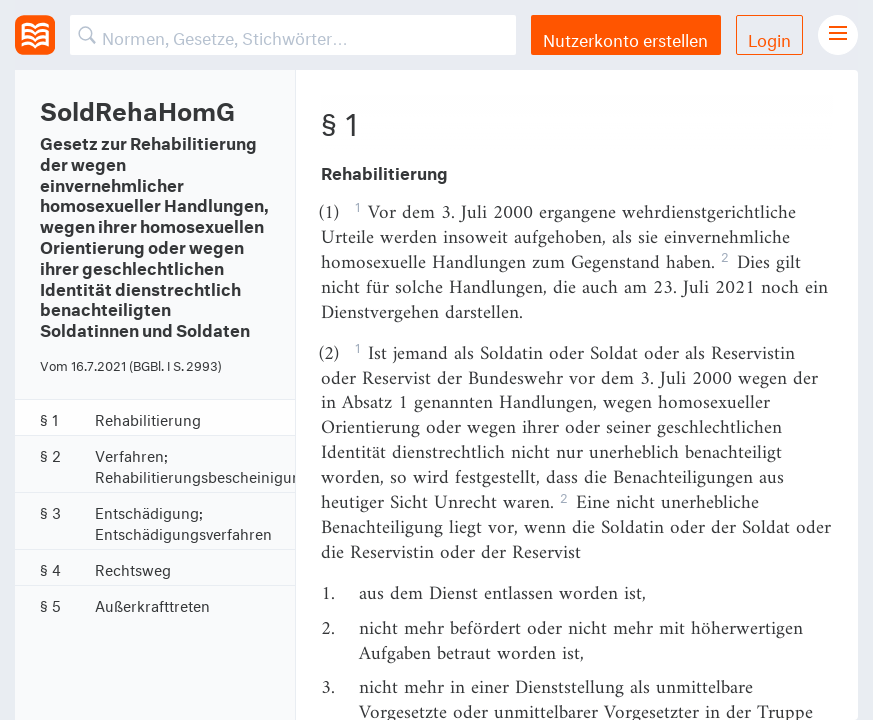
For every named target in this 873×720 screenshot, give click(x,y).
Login (769, 37)
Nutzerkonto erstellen (625, 37)
